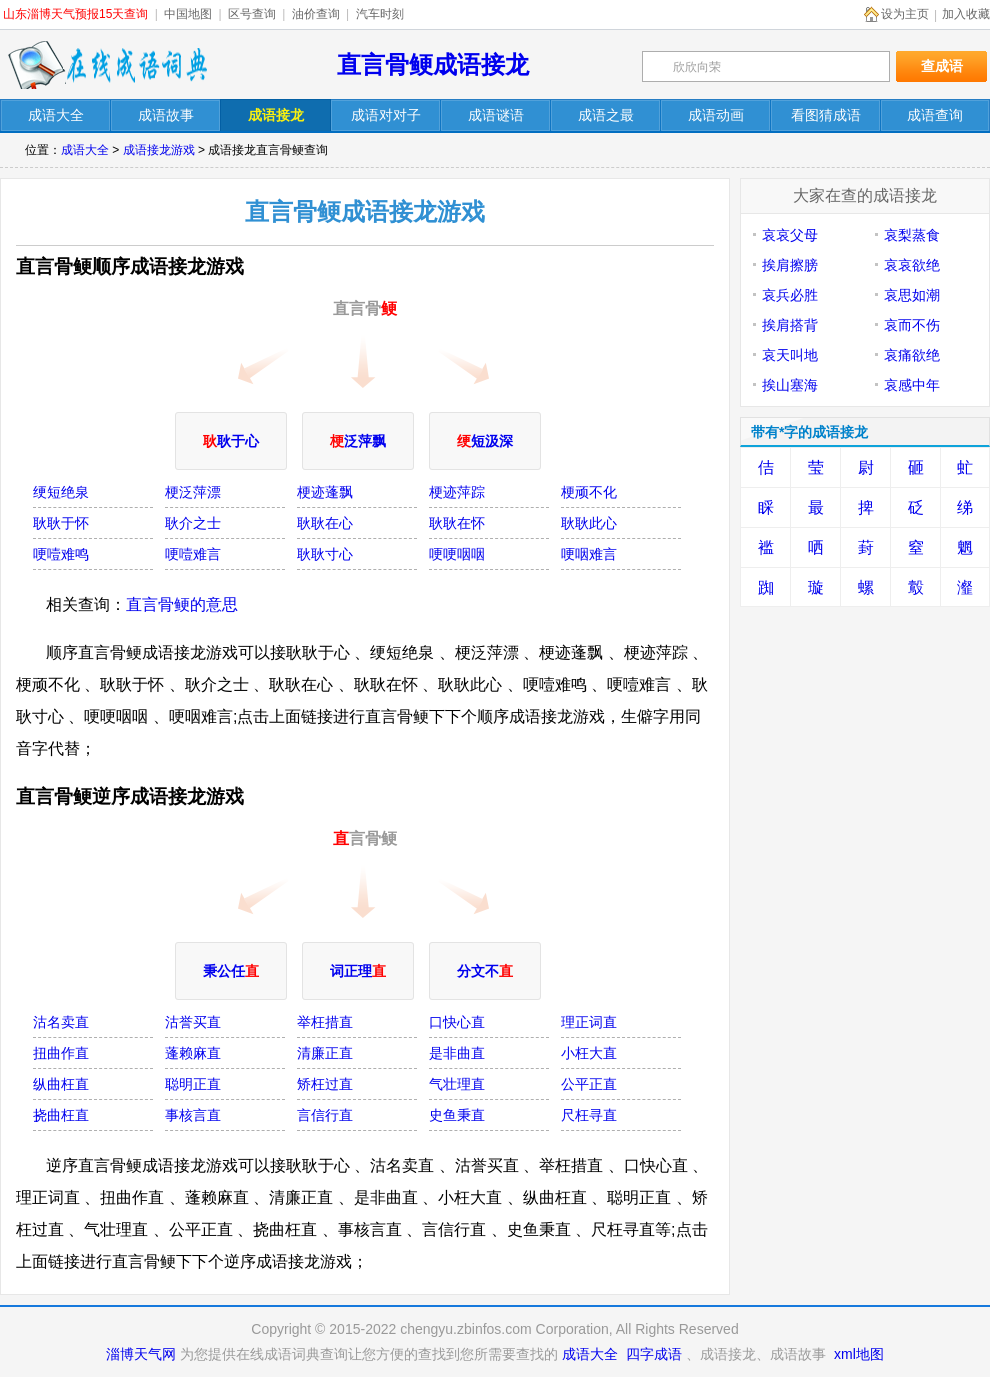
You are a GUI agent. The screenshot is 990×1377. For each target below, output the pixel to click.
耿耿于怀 (61, 523)
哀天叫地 (790, 355)
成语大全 (85, 150)
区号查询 (252, 14)
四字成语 (654, 1354)
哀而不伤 (912, 325)
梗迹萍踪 (457, 492)
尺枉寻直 (589, 1115)
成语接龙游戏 (159, 150)
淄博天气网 (141, 1354)
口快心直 (457, 1022)
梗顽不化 (589, 492)
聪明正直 (193, 1084)
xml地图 (859, 1354)
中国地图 (188, 14)
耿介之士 (193, 523)
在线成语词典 (107, 65)
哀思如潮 (912, 295)
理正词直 (589, 1022)
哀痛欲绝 (912, 355)
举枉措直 (325, 1022)
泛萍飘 (358, 441)
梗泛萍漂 (193, 492)
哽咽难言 (589, 554)
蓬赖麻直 (193, 1053)
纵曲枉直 (61, 1084)
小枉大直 (589, 1053)
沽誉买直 (193, 1022)
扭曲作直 (61, 1053)
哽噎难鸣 (61, 554)
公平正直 (589, 1084)
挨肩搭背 (790, 325)
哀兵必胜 (790, 295)
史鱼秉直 (457, 1115)
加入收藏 (966, 14)
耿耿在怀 (457, 523)
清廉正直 (325, 1053)
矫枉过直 (325, 1084)
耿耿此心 (589, 523)
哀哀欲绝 (912, 265)
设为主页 (905, 14)
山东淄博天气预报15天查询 (75, 14)
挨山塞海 (790, 385)
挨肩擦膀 (790, 265)
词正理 (358, 971)
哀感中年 (912, 385)
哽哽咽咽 (457, 554)
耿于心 (231, 441)
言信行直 (325, 1115)
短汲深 (485, 441)
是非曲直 (457, 1053)
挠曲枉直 (61, 1115)
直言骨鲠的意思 (182, 604)
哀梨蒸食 (912, 235)
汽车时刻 (380, 14)
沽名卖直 (61, 1022)
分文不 (485, 971)
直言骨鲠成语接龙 (433, 64)
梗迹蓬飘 (325, 492)
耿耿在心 (325, 523)
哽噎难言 (193, 554)
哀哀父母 (790, 235)
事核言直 (193, 1115)
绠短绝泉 (61, 492)
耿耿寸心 (325, 554)
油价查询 (316, 14)
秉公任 (231, 971)
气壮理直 (457, 1084)
